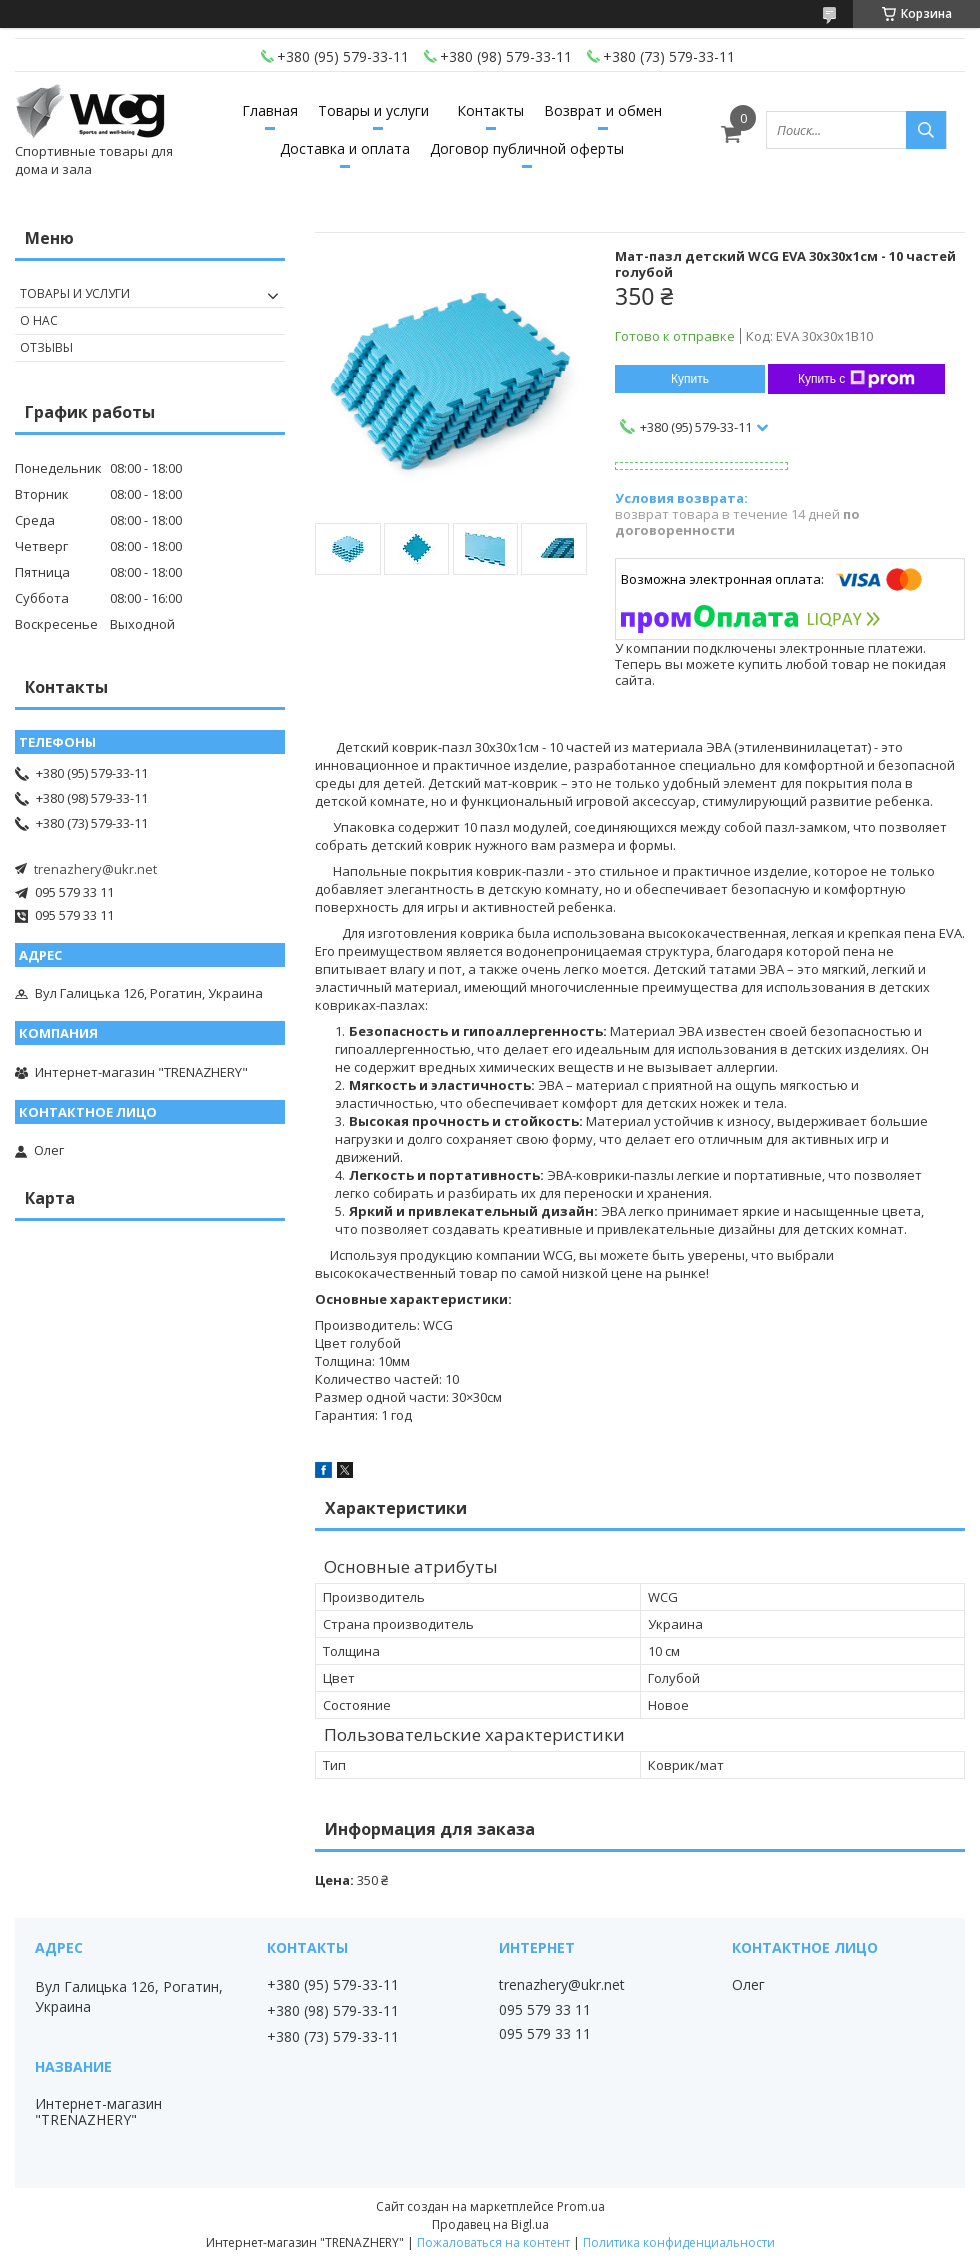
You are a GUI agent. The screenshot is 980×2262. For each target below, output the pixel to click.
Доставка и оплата (345, 148)
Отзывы (46, 347)
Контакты (490, 110)
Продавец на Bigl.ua (490, 2224)
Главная (270, 110)
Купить (690, 379)
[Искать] (926, 130)
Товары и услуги (373, 110)
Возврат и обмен (603, 110)
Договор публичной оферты (527, 148)
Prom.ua (581, 2206)
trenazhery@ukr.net (95, 869)
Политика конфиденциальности (679, 2242)
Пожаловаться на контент (493, 2242)
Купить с (856, 379)
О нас (39, 320)
